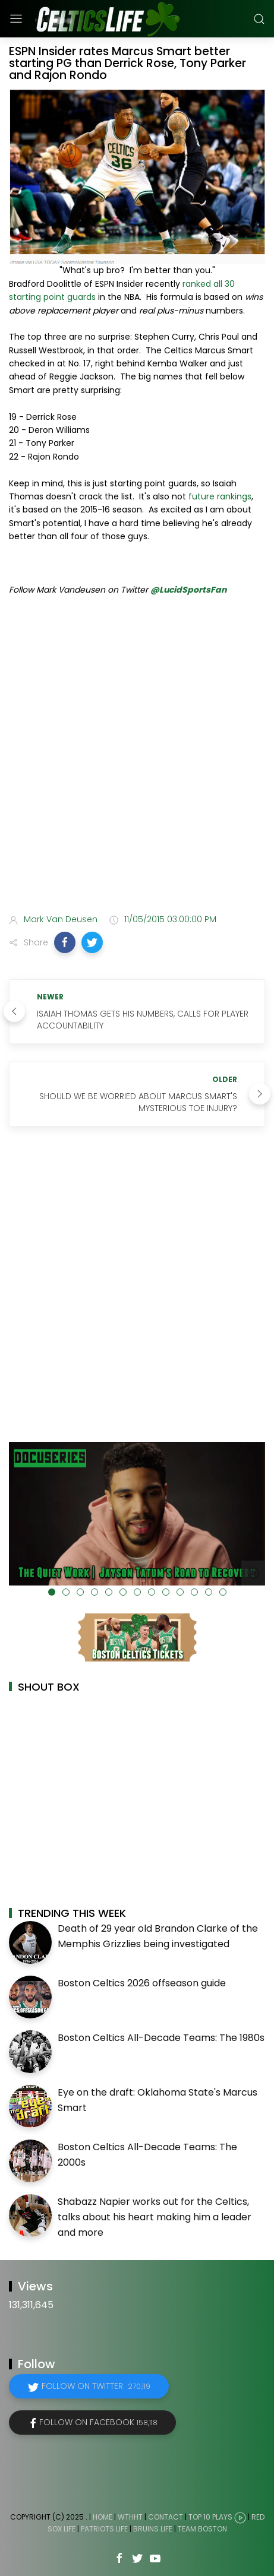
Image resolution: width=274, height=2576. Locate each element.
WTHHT (130, 2517)
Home (102, 2517)
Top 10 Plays (210, 2517)
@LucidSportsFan (188, 590)
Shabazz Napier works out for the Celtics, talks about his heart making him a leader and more (154, 2217)
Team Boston (202, 2529)
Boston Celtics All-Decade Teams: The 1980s (161, 2038)
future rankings (219, 496)
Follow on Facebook (98, 2422)
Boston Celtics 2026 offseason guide (142, 1983)
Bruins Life (152, 2529)
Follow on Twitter (96, 2386)
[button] (64, 942)
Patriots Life (104, 2529)
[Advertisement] (137, 757)
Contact (165, 2517)
